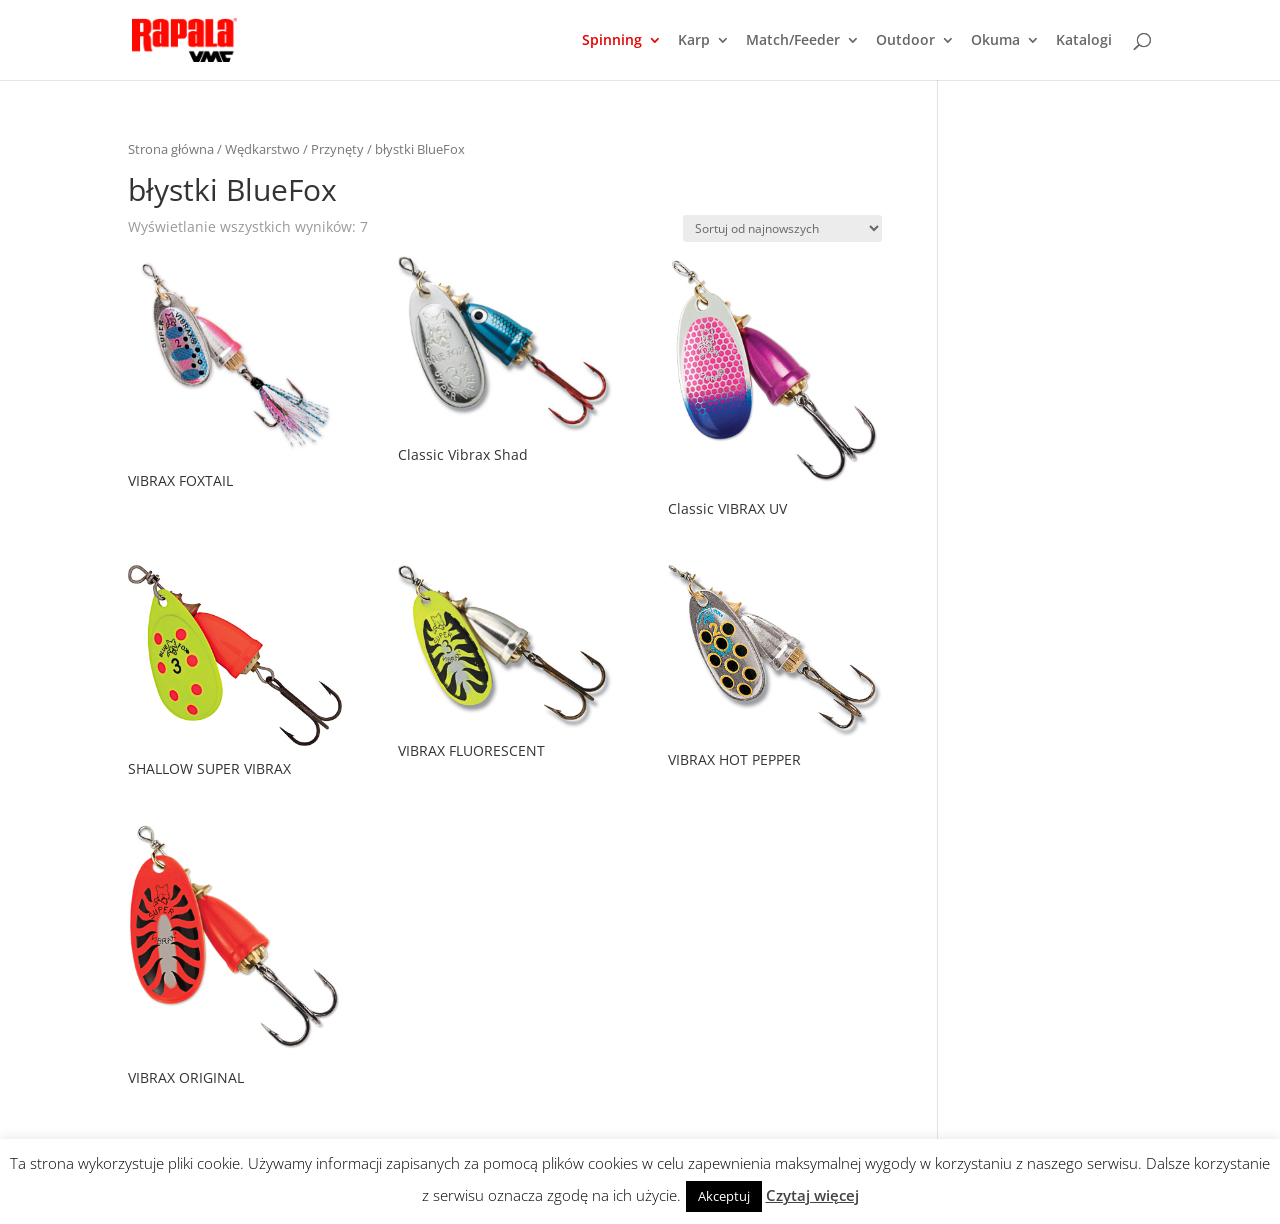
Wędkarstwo (262, 149)
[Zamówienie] (782, 228)
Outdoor (905, 41)
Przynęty (337, 149)
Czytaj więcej (812, 1195)
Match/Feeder (793, 41)
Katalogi (1084, 41)
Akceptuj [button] (724, 1196)
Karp (694, 41)
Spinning (612, 41)
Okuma (995, 41)
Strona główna (171, 149)
